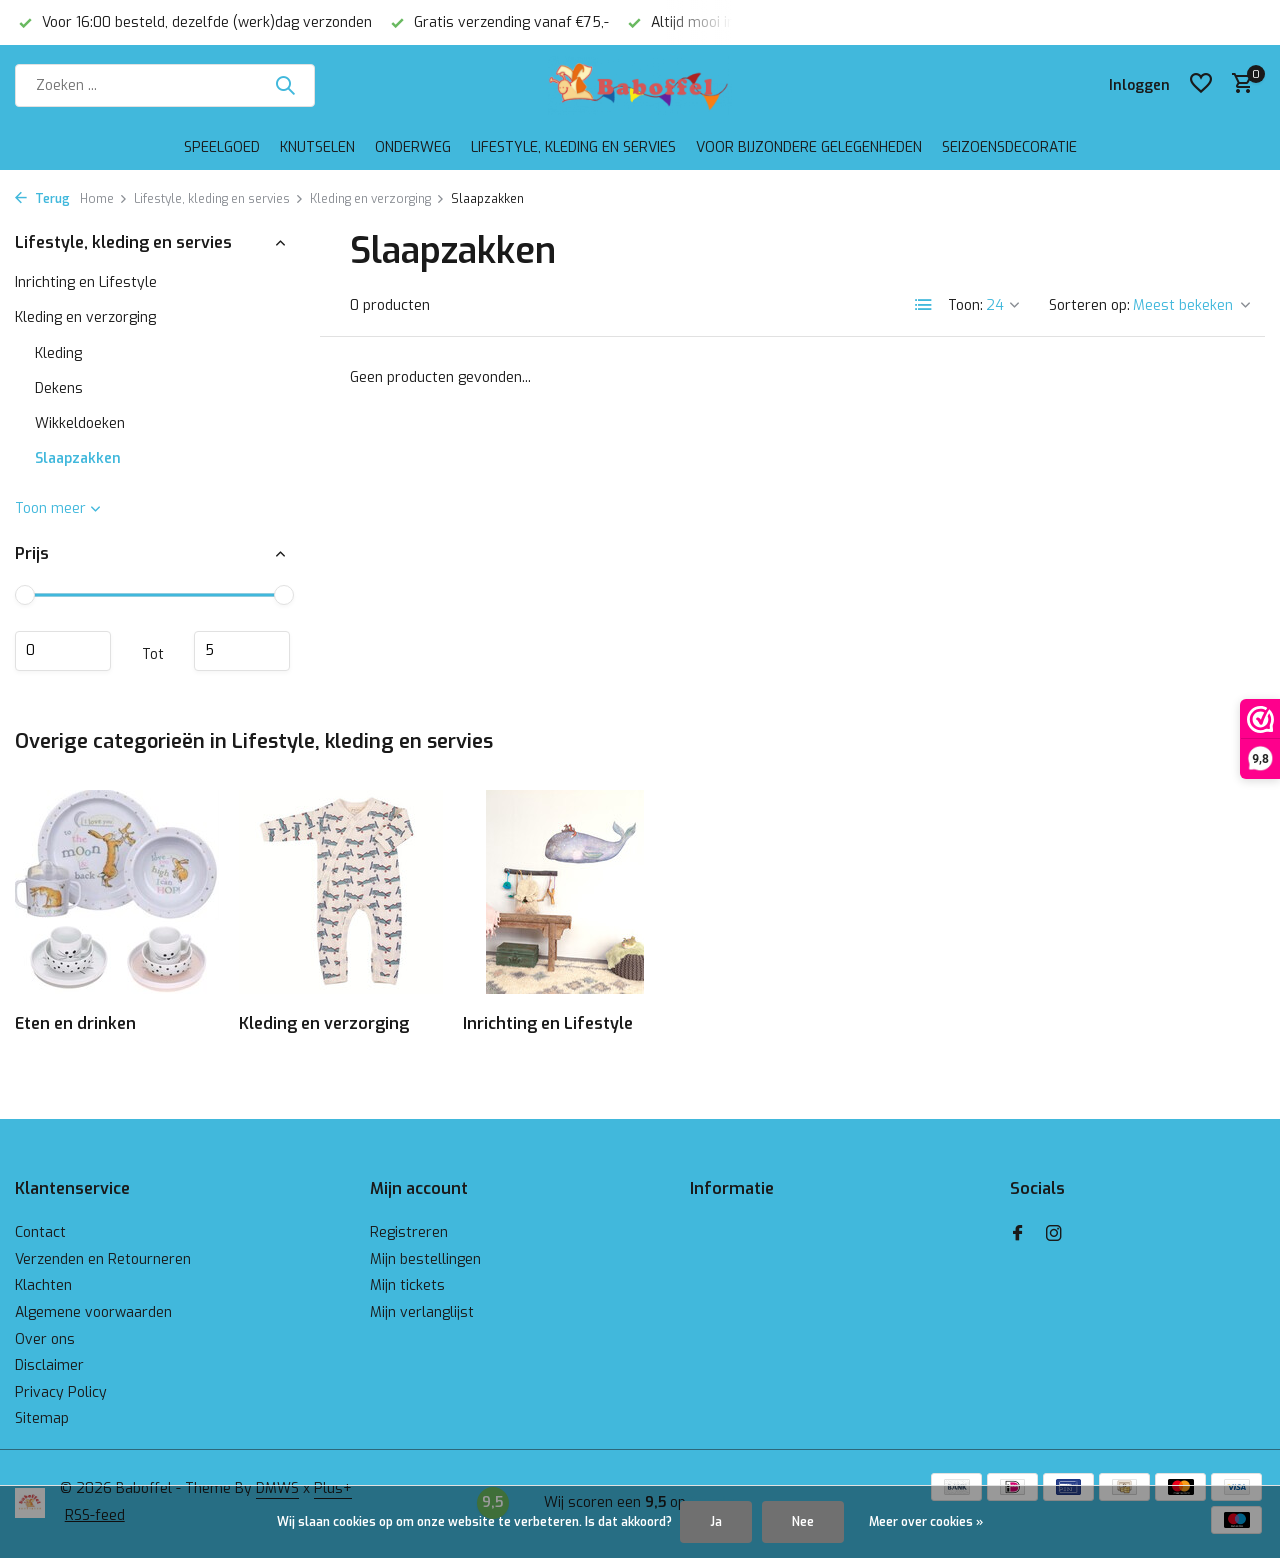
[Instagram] (1054, 1235)
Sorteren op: (1089, 305)
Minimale (63, 651)
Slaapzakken (78, 458)
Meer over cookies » (926, 1522)
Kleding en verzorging (377, 199)
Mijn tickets (407, 1285)
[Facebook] (1018, 1235)
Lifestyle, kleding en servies (573, 147)
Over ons (45, 1339)
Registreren (409, 1232)
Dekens (59, 388)
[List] (924, 305)
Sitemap (42, 1418)
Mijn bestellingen (425, 1259)
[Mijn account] (1139, 85)
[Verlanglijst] (1201, 85)
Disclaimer (49, 1365)
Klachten (43, 1285)
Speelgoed (222, 147)
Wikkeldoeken (80, 423)
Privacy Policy (61, 1392)
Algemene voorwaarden (93, 1312)
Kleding (58, 353)
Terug (42, 199)
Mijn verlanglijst (422, 1312)
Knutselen (317, 147)
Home (104, 199)
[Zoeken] (165, 85)
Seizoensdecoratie (1009, 147)
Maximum (242, 651)
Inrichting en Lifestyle (86, 282)
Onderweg (413, 147)
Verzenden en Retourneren (103, 1259)
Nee (803, 1522)
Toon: (965, 305)
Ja (716, 1522)
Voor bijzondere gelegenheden (809, 147)
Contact (40, 1232)
